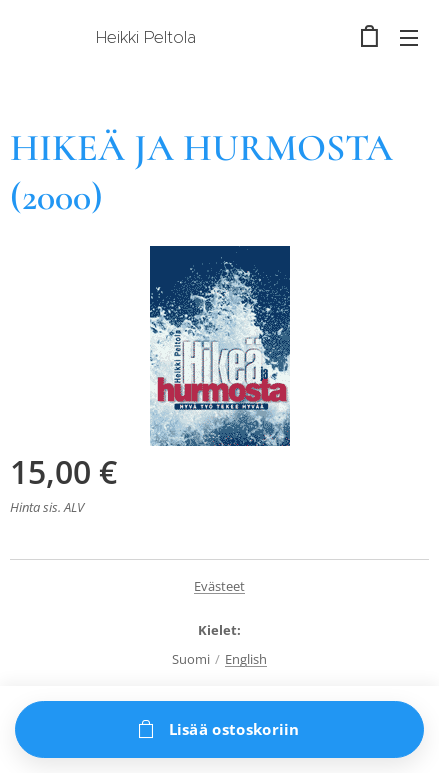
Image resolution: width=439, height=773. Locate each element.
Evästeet (219, 586)
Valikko (409, 38)
